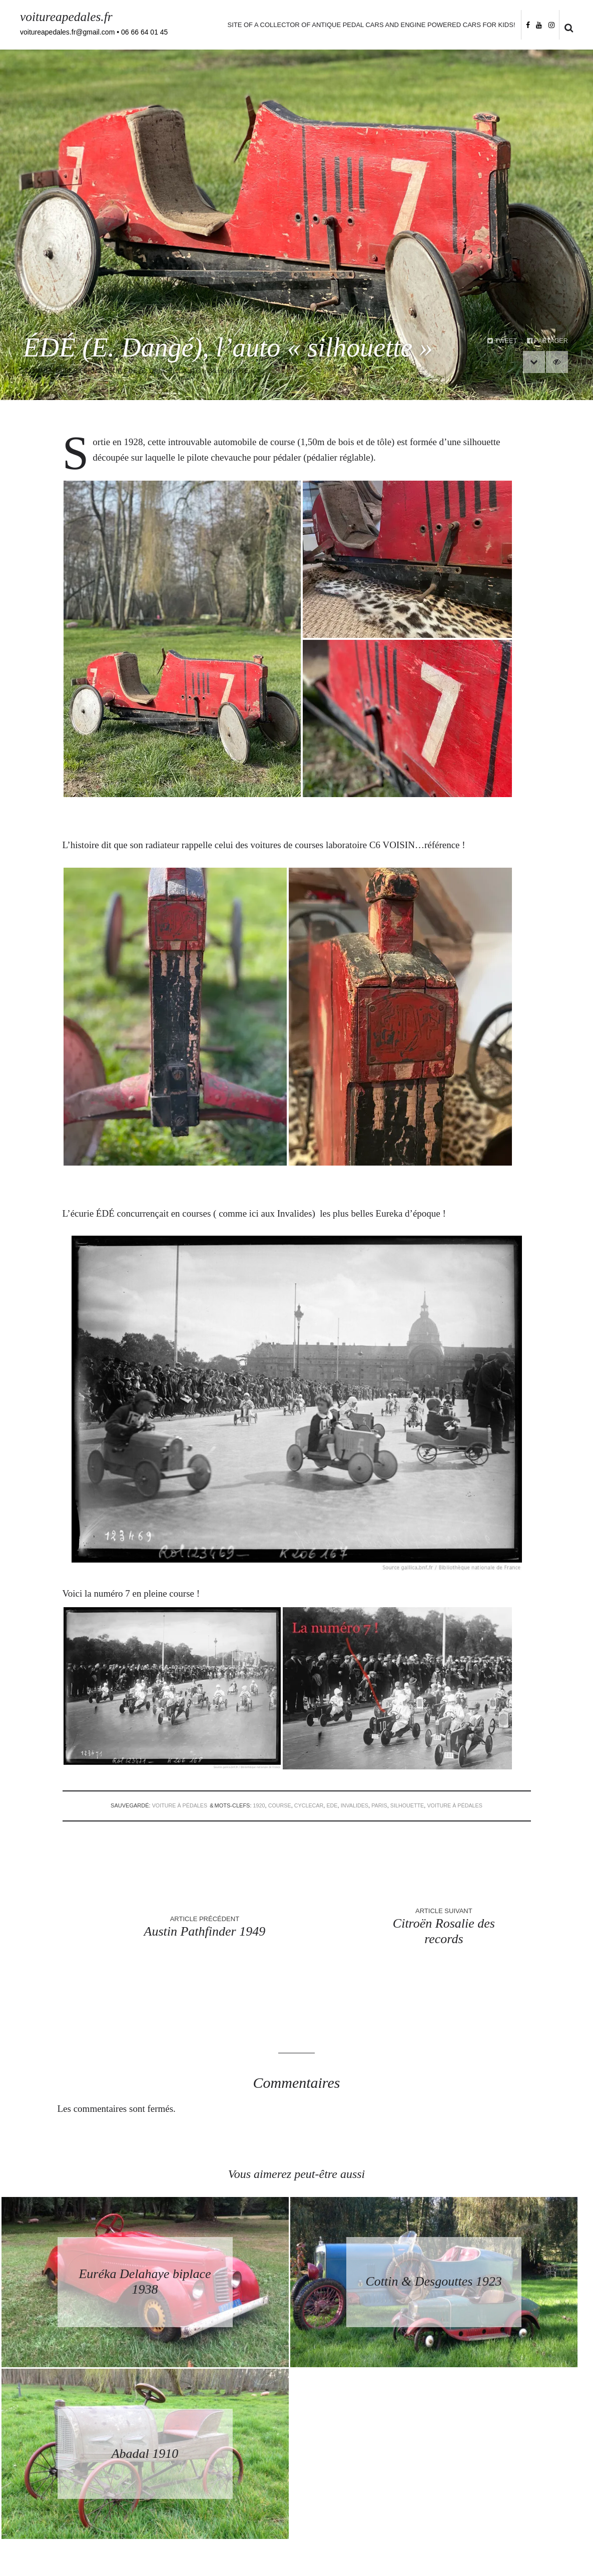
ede (332, 1805)
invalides (355, 1805)
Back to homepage (296, 2445)
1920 (257, 1805)
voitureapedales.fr (67, 17)
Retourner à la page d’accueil (296, 2427)
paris (380, 1805)
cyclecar (308, 1805)
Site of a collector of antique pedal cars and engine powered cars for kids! (370, 25)
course (278, 1805)
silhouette (408, 1805)
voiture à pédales (177, 1805)
